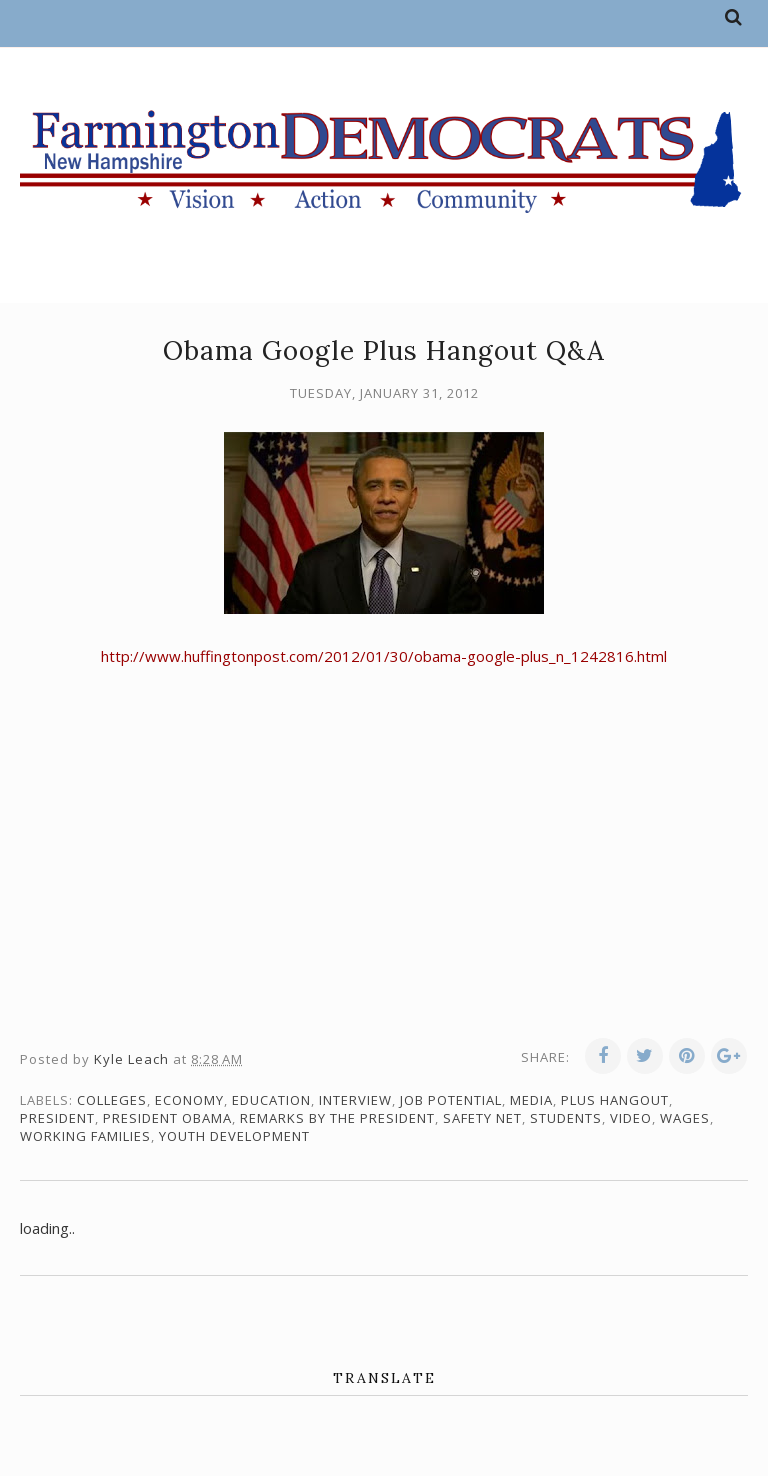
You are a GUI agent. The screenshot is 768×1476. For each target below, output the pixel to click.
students (566, 1118)
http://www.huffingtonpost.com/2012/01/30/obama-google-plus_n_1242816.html (384, 656)
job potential (451, 1100)
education (271, 1100)
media (531, 1100)
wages (685, 1118)
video (631, 1118)
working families (85, 1136)
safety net (482, 1118)
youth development (234, 1136)
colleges (112, 1100)
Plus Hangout (615, 1100)
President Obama (167, 1118)
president (57, 1118)
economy (189, 1100)
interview (355, 1100)
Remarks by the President (337, 1118)
